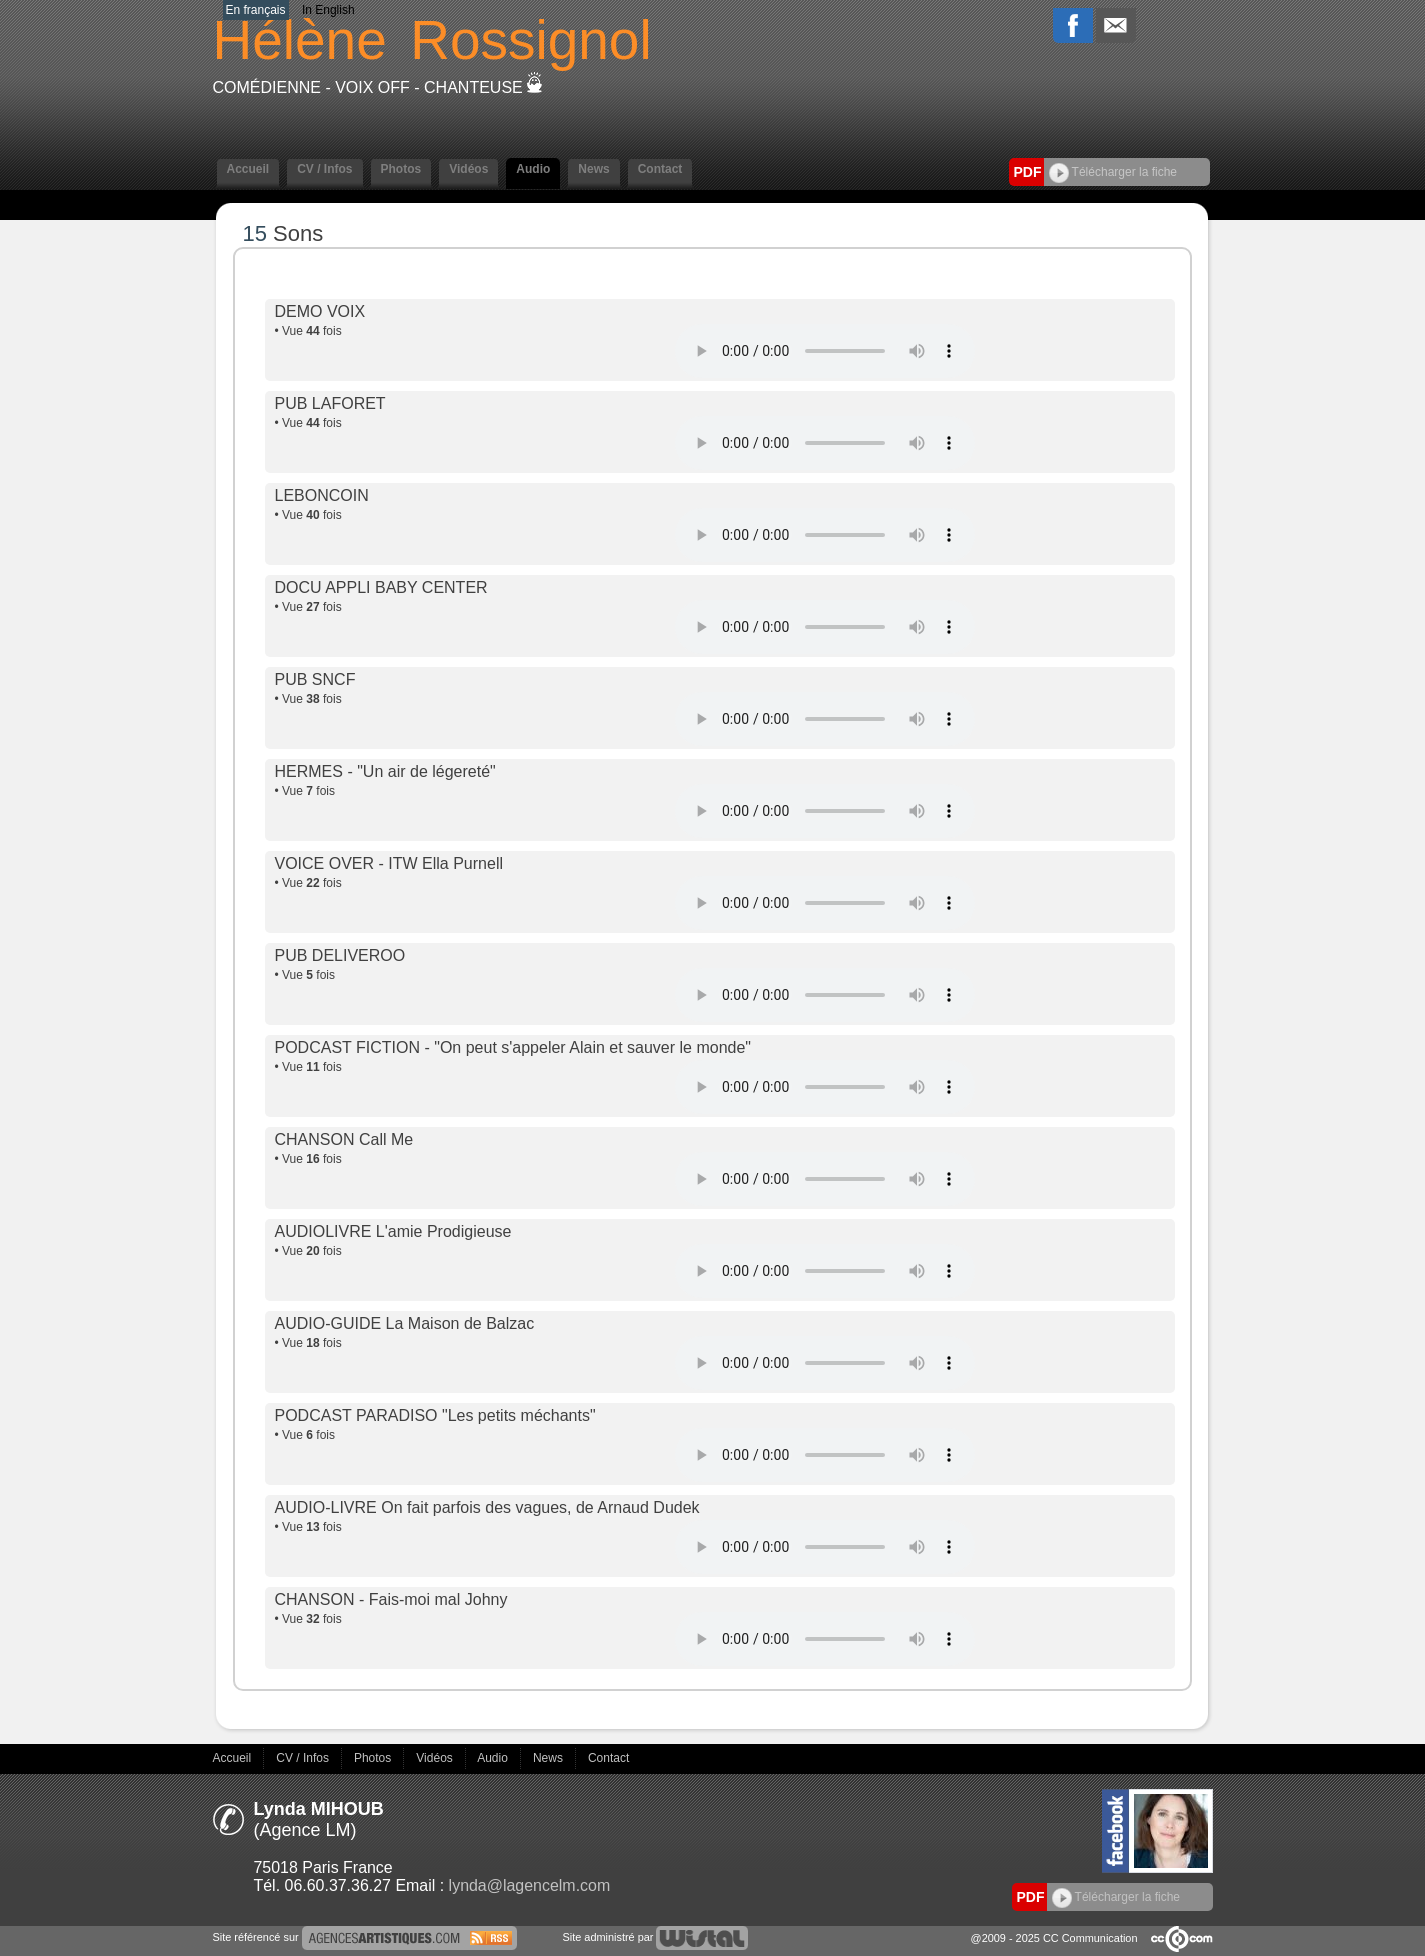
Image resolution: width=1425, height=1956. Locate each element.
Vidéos (468, 169)
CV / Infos (324, 169)
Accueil (248, 169)
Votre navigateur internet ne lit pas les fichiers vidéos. (825, 351)
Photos (401, 169)
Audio (533, 169)
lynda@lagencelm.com (530, 1885)
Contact (660, 169)
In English (328, 10)
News (593, 169)
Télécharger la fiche (1113, 172)
